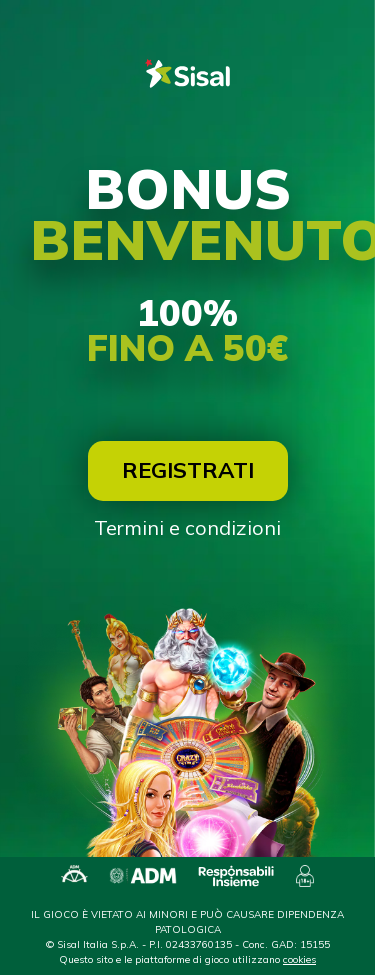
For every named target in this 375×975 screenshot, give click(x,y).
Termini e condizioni (187, 527)
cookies (299, 959)
